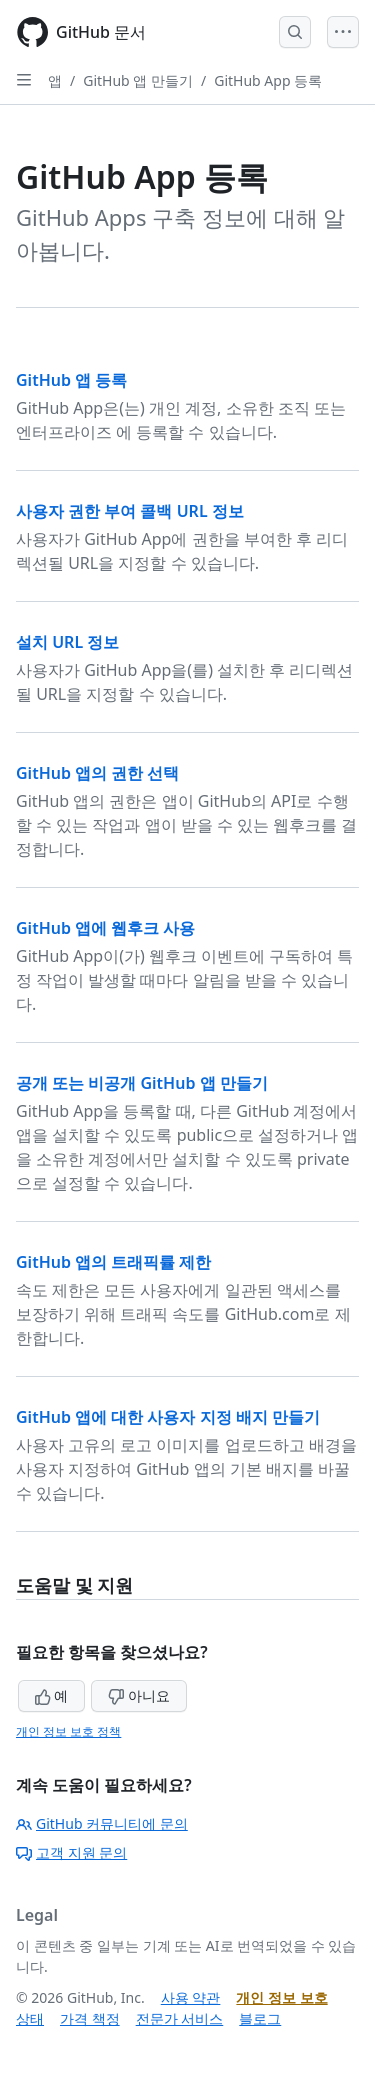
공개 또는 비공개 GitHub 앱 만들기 (142, 1083)
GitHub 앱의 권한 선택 (97, 773)
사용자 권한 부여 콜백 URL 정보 (130, 511)
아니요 (139, 1695)
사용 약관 (191, 1997)
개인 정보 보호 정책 (68, 1731)
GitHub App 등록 (268, 80)
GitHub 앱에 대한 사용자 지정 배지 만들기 (168, 1417)
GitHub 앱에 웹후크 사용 (105, 928)
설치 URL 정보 (67, 642)
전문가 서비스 (180, 2018)
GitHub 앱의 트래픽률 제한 (113, 1262)
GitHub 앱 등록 (71, 380)
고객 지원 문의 (71, 1852)
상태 (30, 2018)
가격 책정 (90, 2018)
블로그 (260, 2018)
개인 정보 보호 (281, 1997)
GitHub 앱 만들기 (138, 80)
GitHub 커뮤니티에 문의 (102, 1823)
